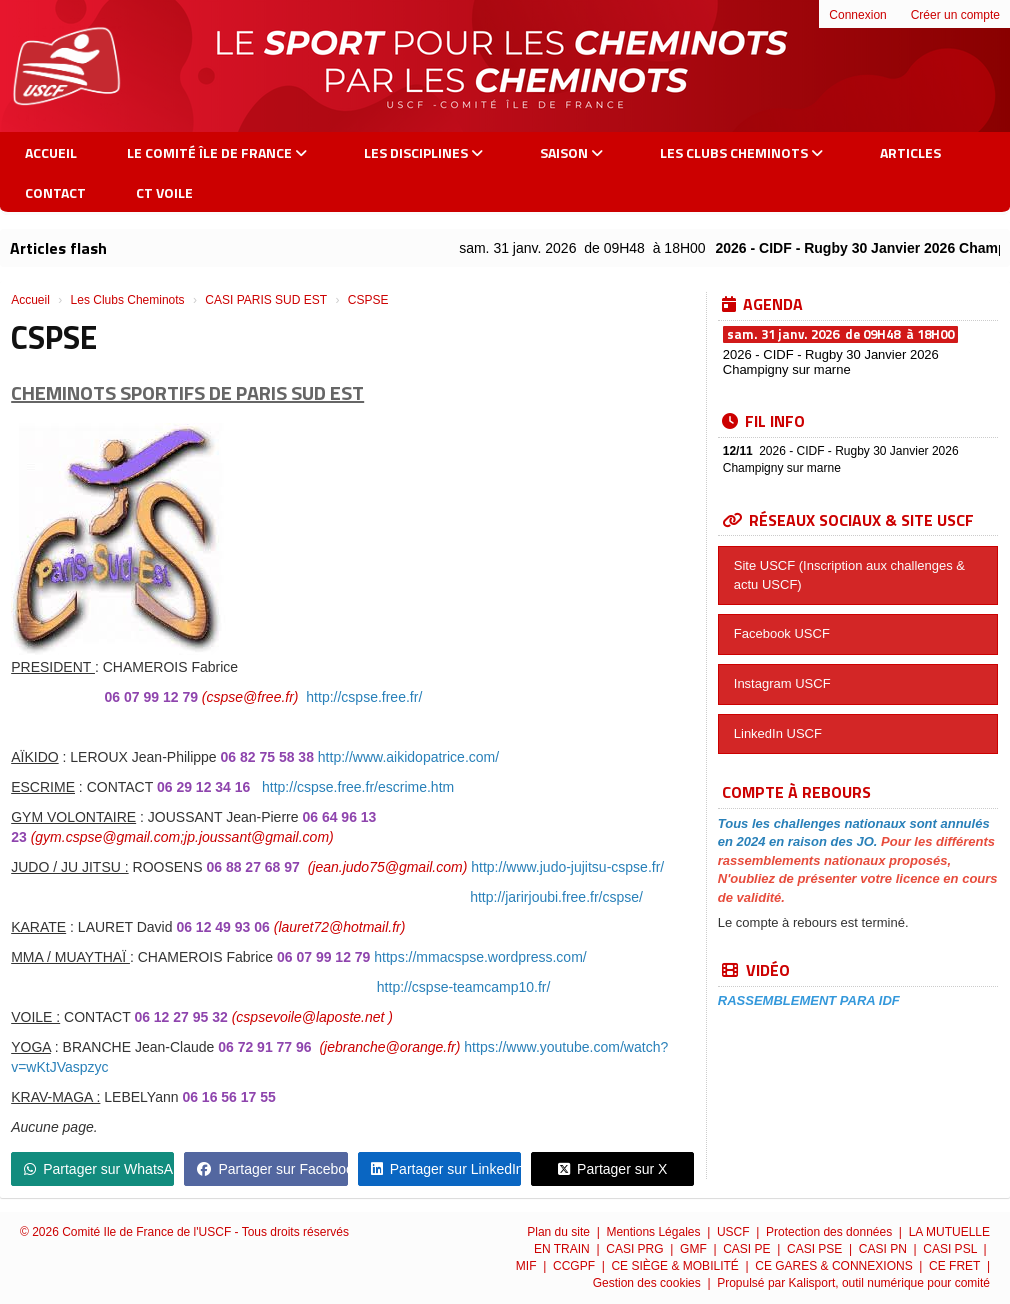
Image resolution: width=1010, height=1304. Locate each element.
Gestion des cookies (648, 1283)
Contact (55, 192)
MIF (528, 1266)
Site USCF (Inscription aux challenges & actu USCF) (849, 575)
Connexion (857, 15)
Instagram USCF (782, 683)
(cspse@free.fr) (250, 697)
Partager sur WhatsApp (99, 1169)
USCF (735, 1232)
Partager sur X (612, 1169)
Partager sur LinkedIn (446, 1169)
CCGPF (575, 1266)
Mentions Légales (654, 1232)
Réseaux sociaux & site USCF (848, 520)
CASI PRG (636, 1249)
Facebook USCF (782, 633)
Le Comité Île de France (217, 152)
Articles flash (58, 248)
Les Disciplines (423, 152)
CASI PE (748, 1249)
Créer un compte (955, 15)
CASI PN (884, 1249)
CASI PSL (951, 1249)
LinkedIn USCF (778, 733)
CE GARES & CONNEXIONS (835, 1266)
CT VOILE (164, 192)
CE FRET (956, 1266)
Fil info (763, 421)
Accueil (51, 152)
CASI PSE (816, 1249)
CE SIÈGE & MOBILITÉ (676, 1266)
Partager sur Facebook (272, 1169)
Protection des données (830, 1232)
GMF (695, 1249)
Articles (910, 152)
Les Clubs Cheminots (741, 152)
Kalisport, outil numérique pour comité (889, 1283)
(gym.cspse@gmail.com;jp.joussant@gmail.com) (182, 837)
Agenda (762, 304)
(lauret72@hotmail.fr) (340, 927)
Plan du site (560, 1232)
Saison (571, 152)
